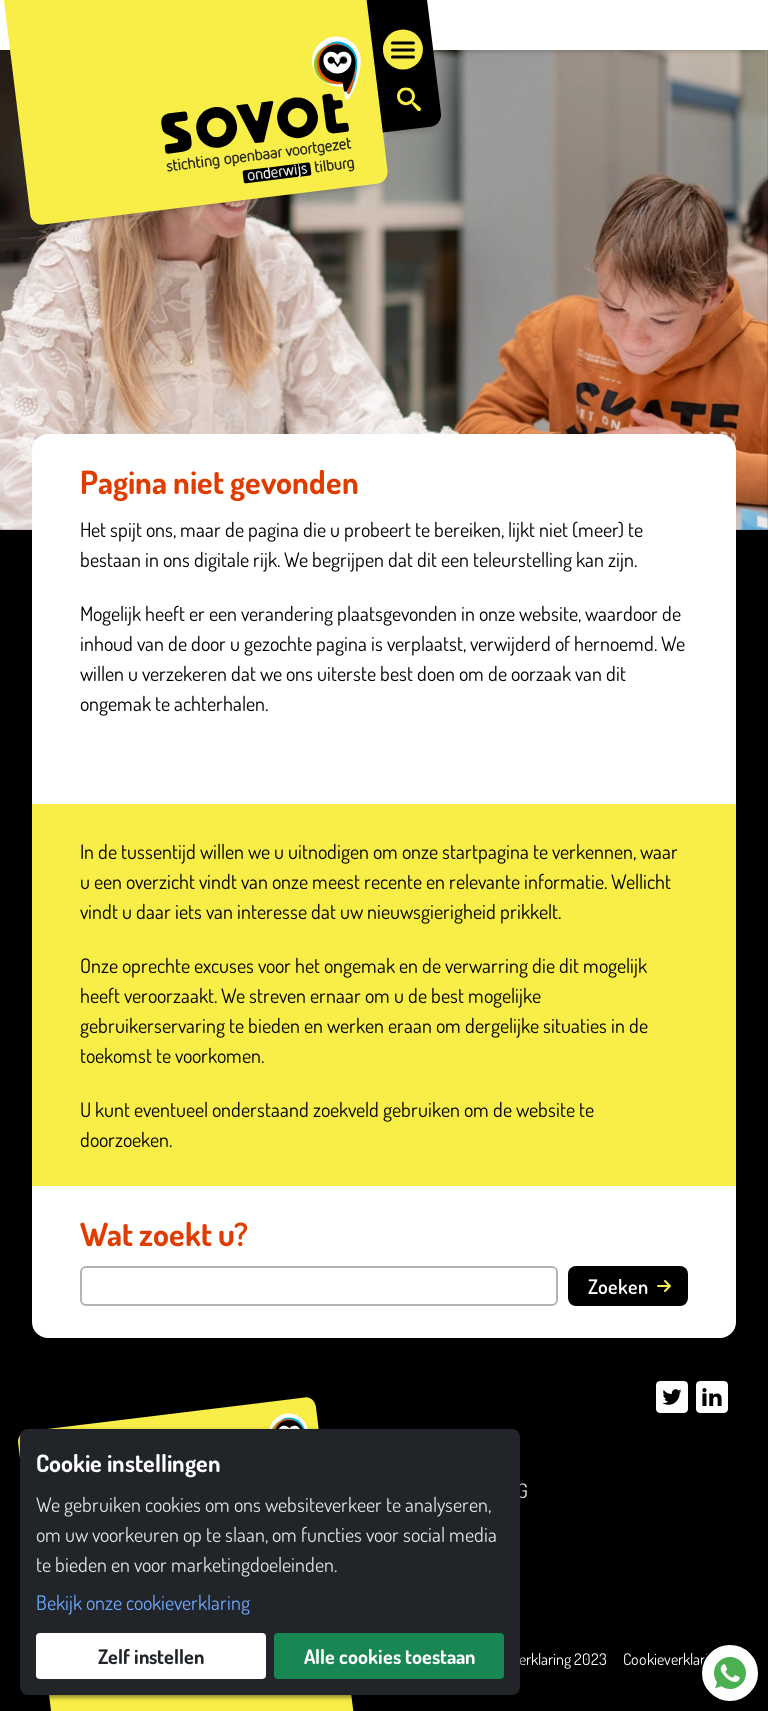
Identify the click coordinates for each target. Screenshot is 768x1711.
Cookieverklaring (673, 1659)
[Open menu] (403, 50)
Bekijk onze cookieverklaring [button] (143, 1602)
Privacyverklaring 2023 (537, 1659)
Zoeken (630, 1286)
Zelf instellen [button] (151, 1656)
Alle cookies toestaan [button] (389, 1656)
